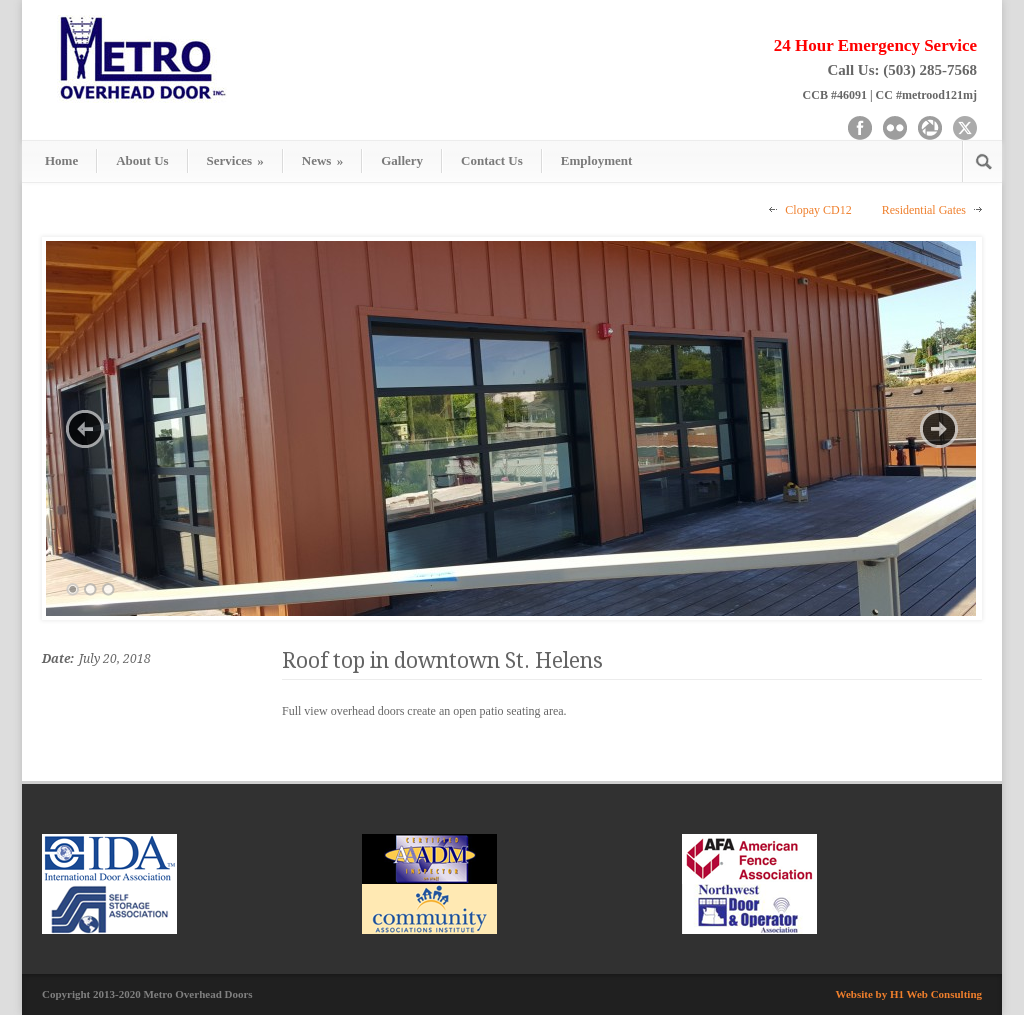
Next (939, 429)
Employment (597, 160)
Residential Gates (924, 210)
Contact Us (492, 160)
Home (61, 160)
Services (235, 160)
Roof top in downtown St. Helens (442, 660)
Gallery (402, 160)
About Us (142, 160)
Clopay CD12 (818, 210)
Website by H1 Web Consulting (909, 994)
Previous (85, 429)
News (322, 160)
